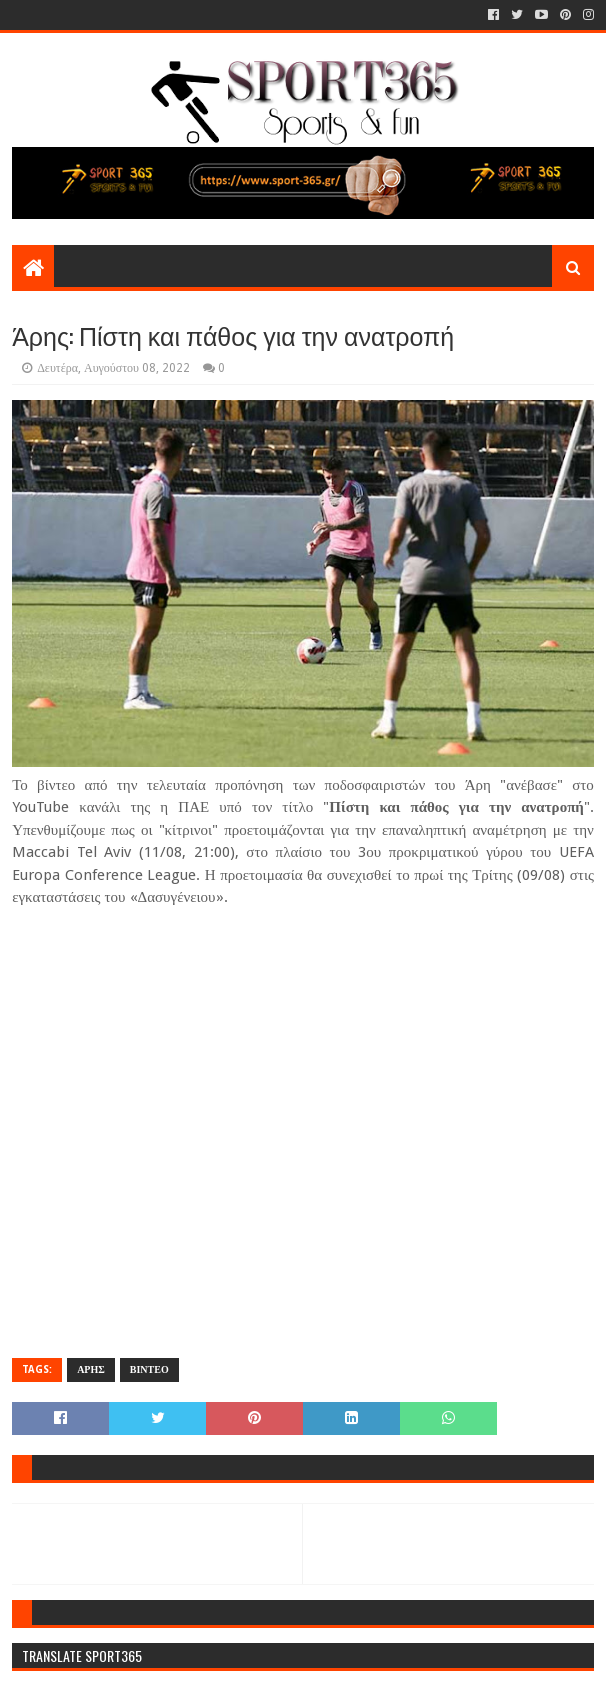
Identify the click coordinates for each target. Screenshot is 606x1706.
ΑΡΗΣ (91, 1369)
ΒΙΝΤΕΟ (149, 1369)
